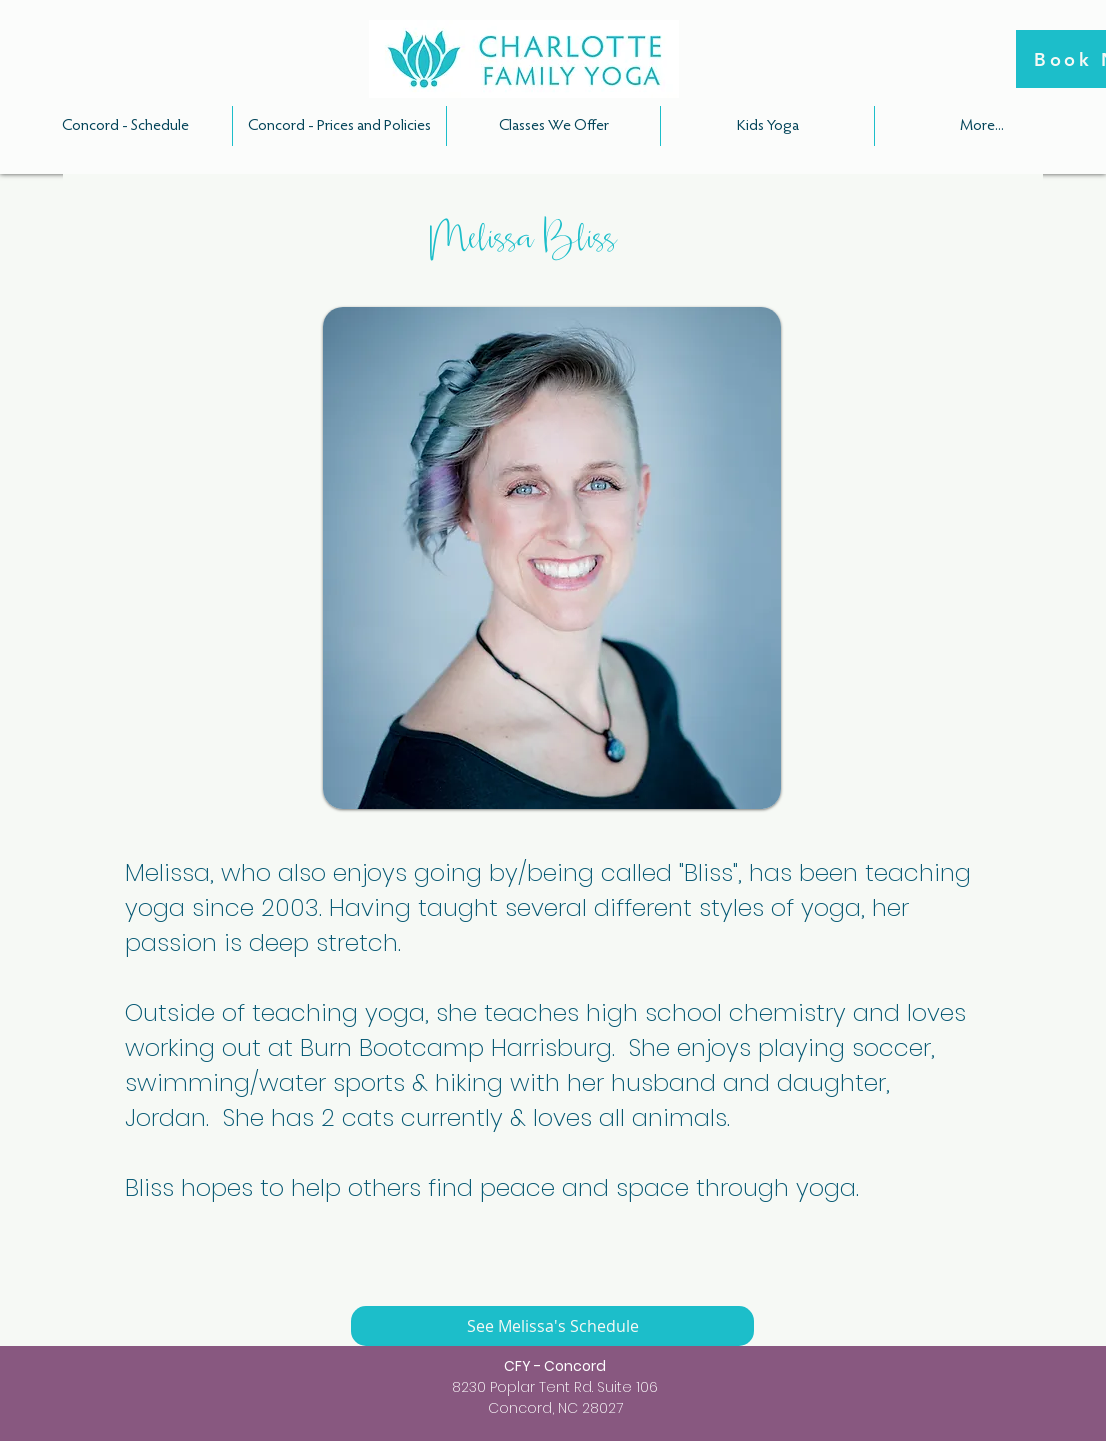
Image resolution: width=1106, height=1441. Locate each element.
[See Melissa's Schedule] (552, 1326)
